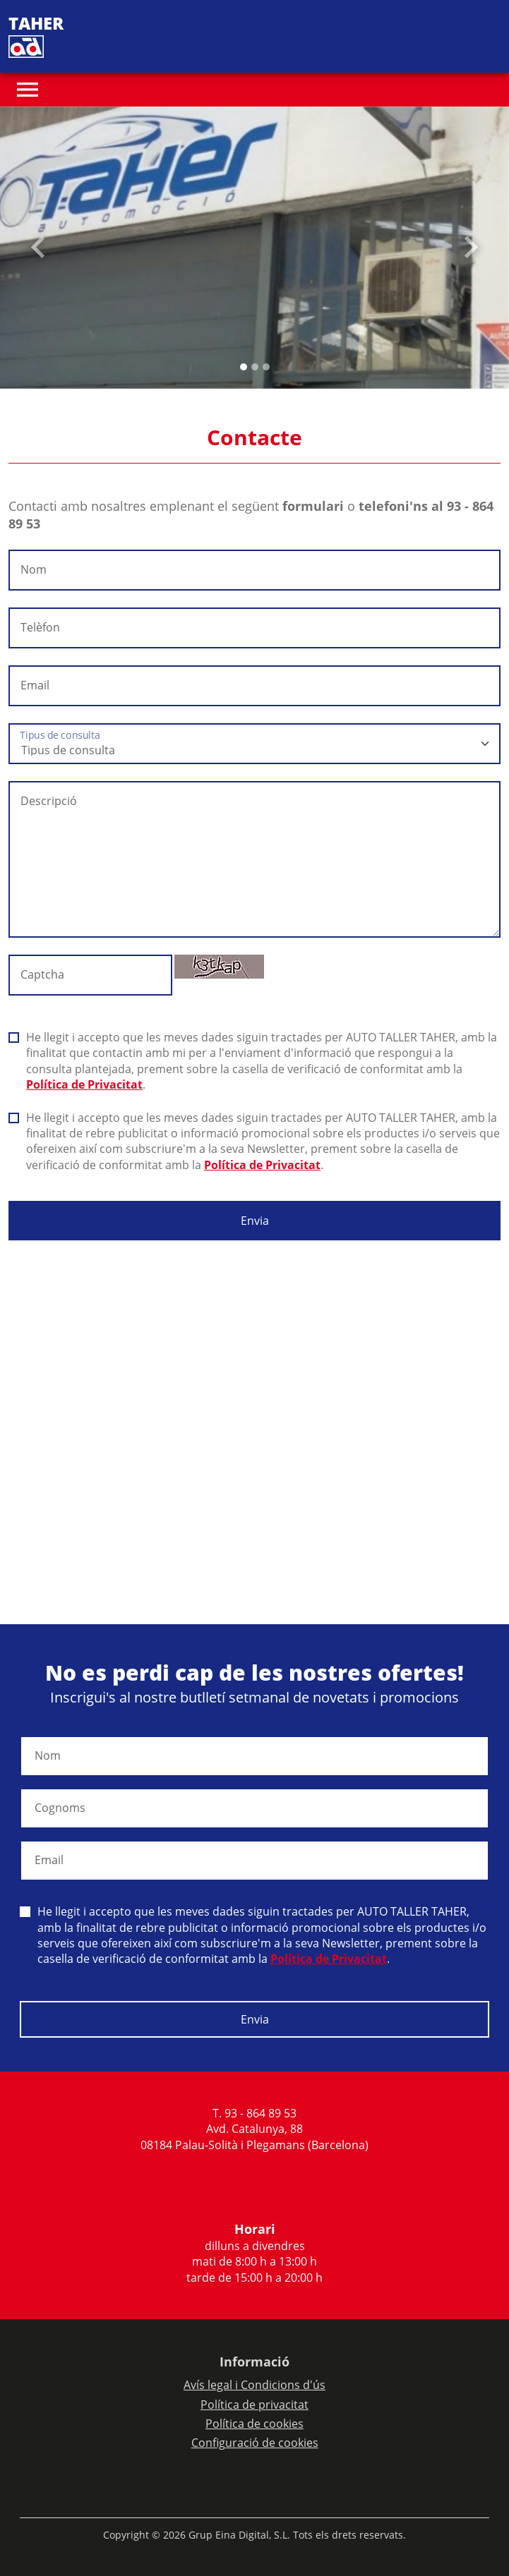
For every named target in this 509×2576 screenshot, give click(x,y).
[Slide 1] (254, 366)
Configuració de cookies (254, 2442)
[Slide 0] (243, 366)
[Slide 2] (266, 366)
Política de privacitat (254, 2404)
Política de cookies (254, 2423)
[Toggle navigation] (27, 89)
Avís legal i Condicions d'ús (254, 2385)
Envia (255, 1220)
